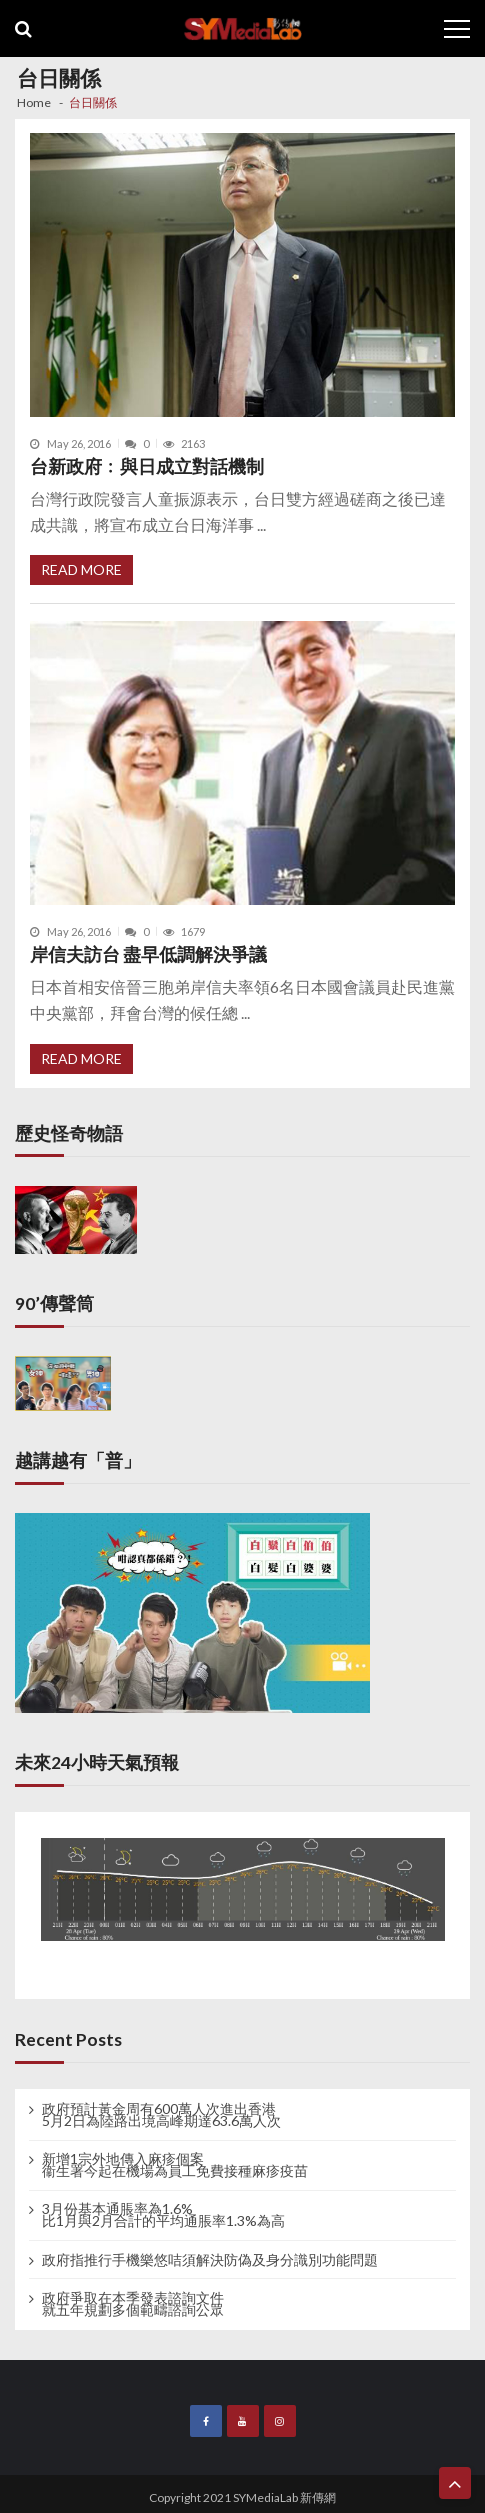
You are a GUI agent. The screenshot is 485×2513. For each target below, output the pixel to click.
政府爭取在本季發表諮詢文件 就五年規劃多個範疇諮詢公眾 (133, 2304)
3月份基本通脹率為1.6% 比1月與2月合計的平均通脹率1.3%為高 (163, 2215)
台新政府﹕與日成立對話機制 (147, 466)
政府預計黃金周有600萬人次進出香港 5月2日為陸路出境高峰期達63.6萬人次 (161, 2115)
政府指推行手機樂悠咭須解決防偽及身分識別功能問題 (210, 2260)
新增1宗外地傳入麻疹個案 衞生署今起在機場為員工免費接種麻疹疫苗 (175, 2165)
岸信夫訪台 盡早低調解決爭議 (148, 954)
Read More (81, 569)
